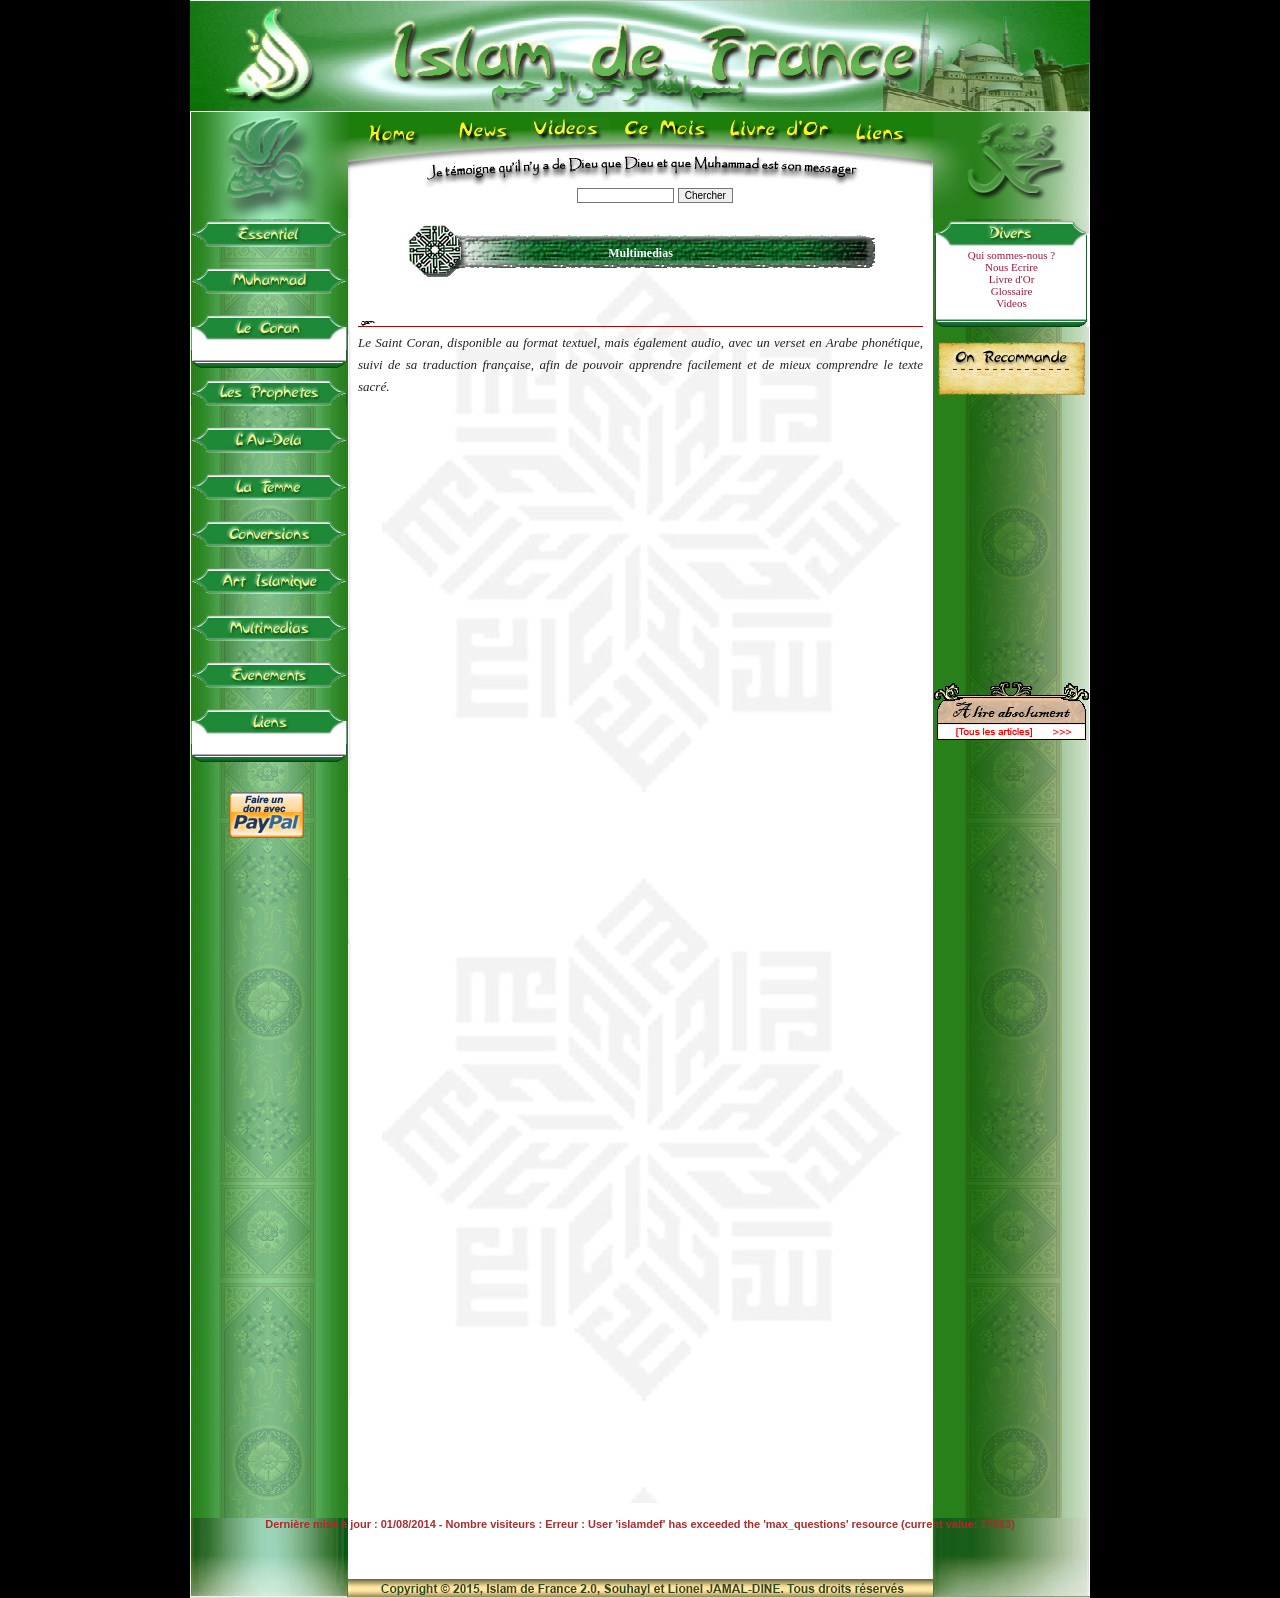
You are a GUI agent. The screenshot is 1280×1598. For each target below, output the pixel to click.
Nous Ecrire (1011, 267)
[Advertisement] (1012, 530)
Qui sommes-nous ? (1011, 255)
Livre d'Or (1012, 279)
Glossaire (1012, 291)
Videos (1011, 303)
